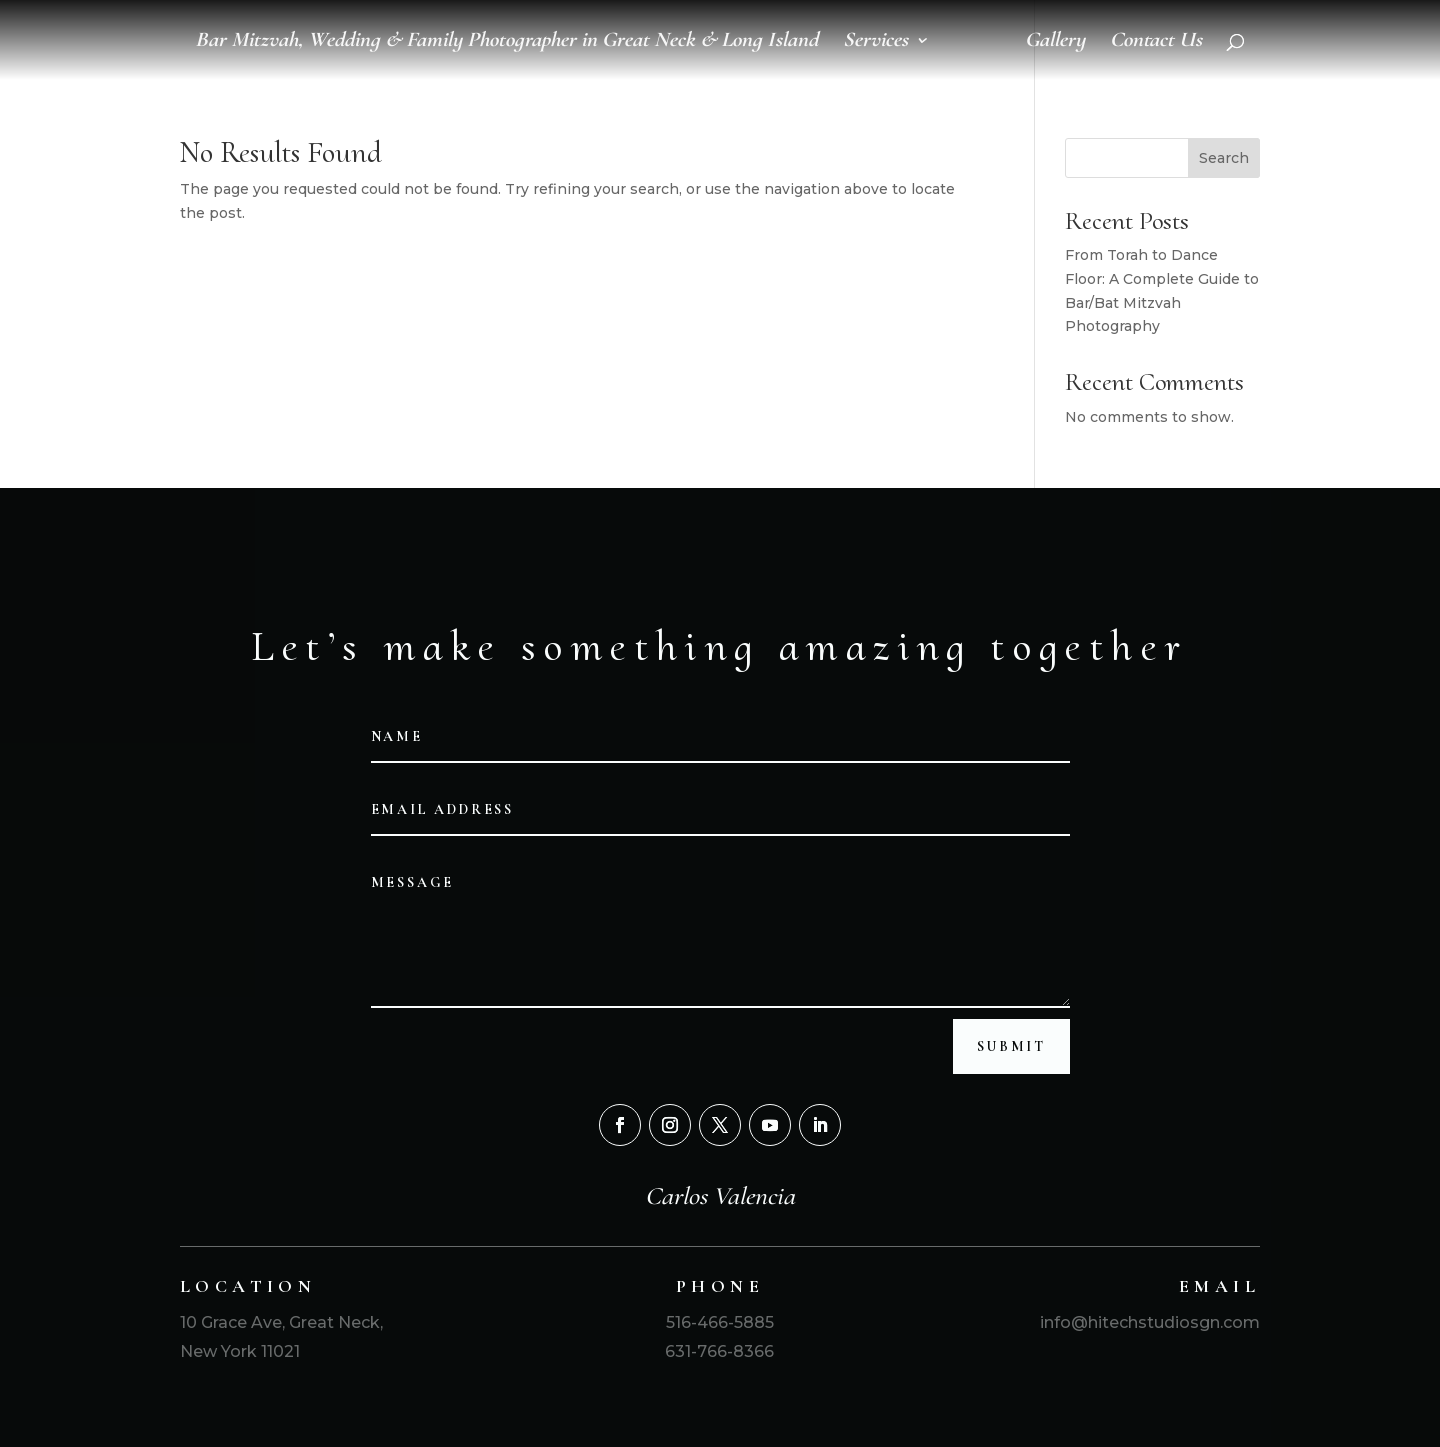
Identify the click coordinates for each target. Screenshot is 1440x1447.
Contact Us (1156, 42)
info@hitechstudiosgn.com (1148, 1322)
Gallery (1055, 42)
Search (1224, 158)
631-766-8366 (719, 1351)
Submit (1011, 1046)
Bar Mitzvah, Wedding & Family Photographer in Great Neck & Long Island (506, 42)
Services (875, 42)
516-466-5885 (720, 1322)
